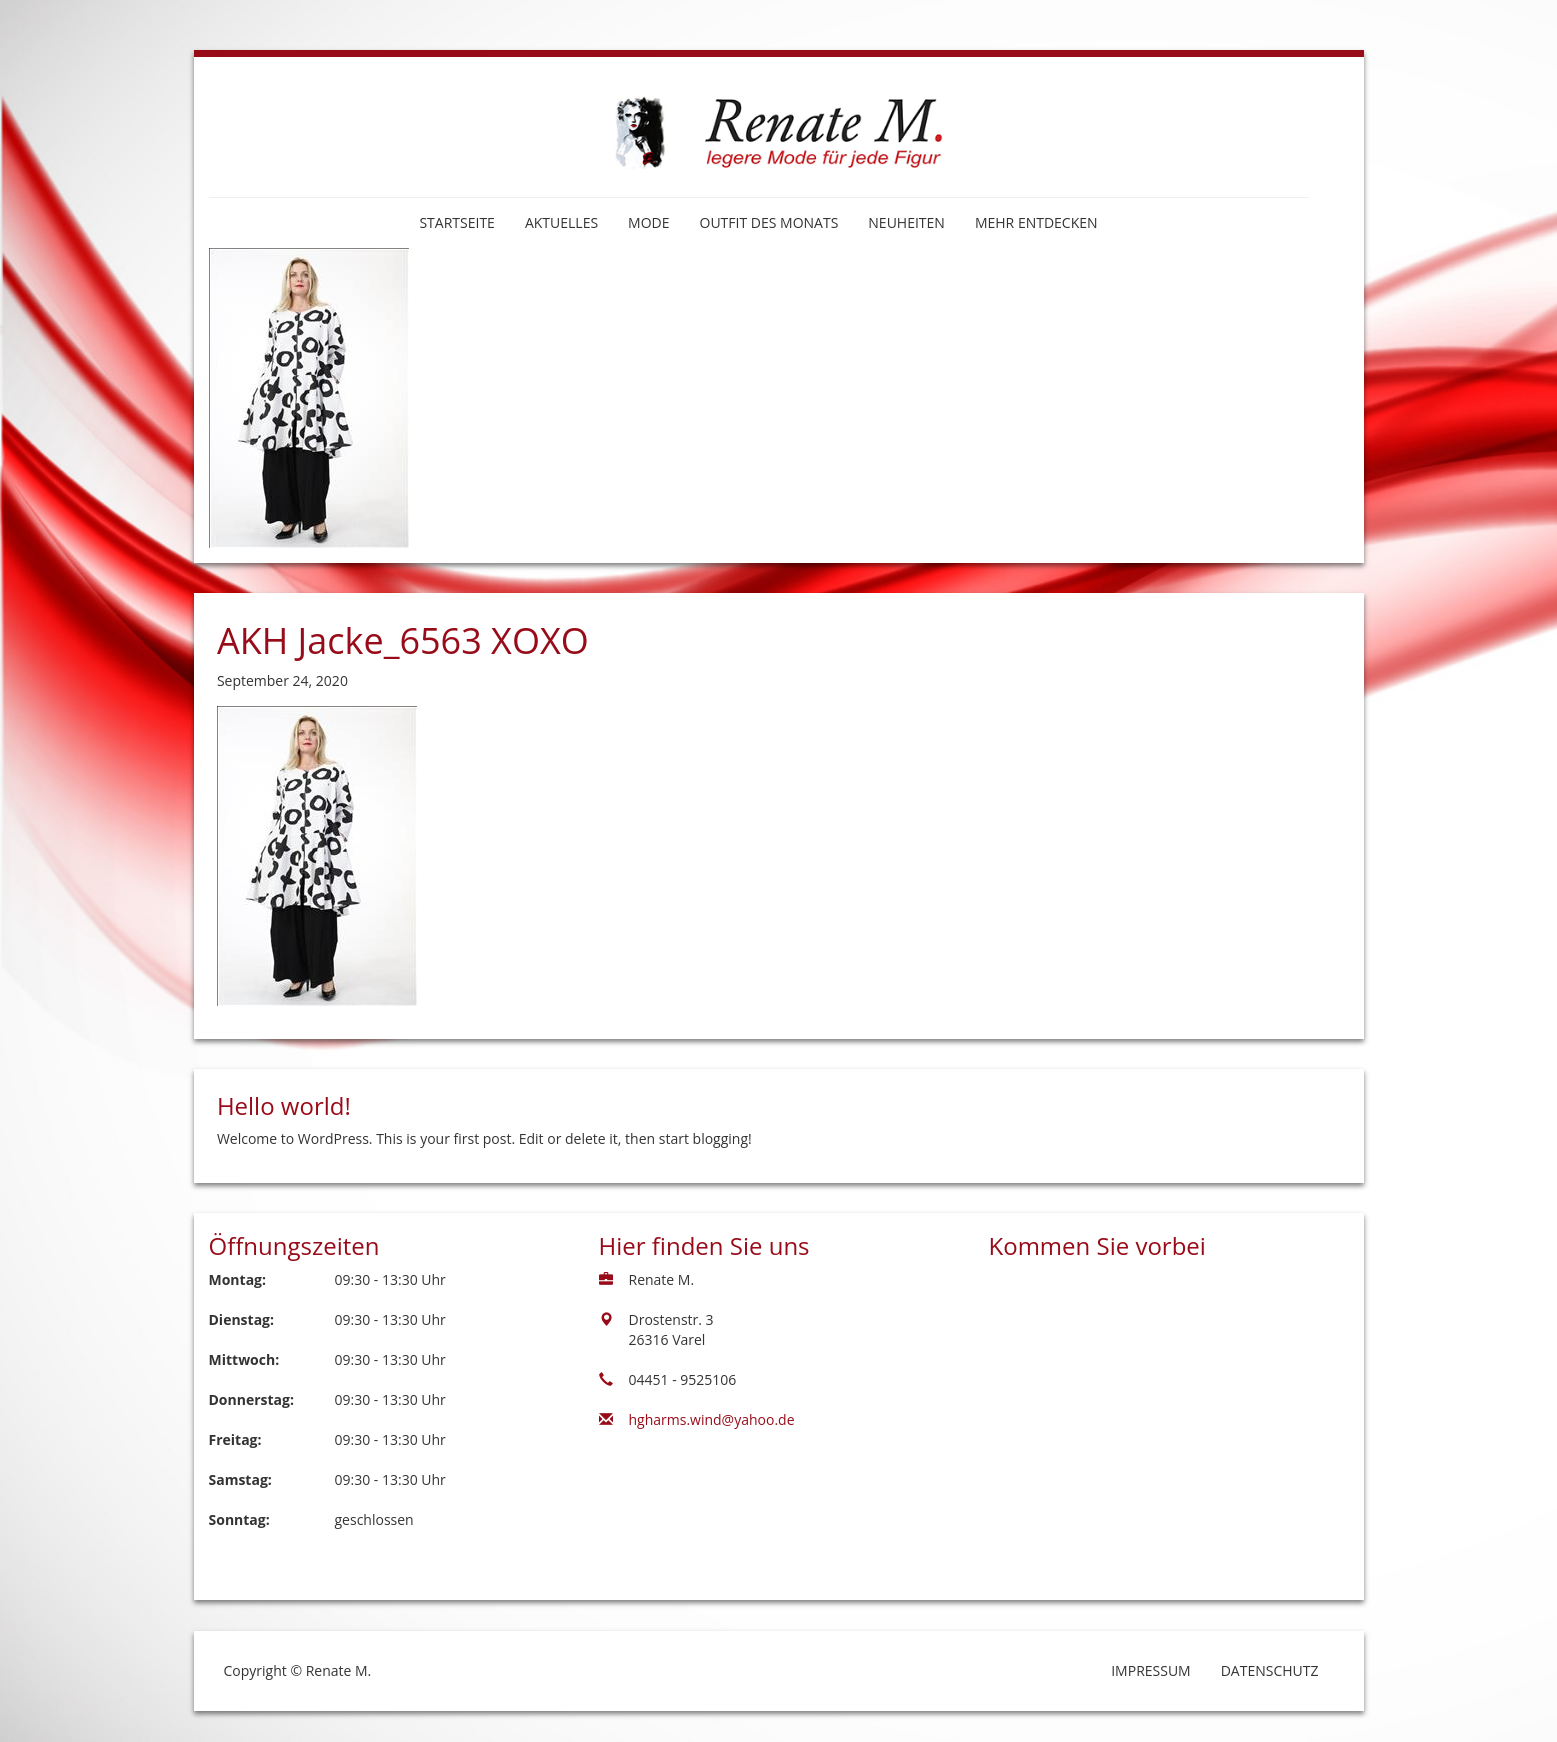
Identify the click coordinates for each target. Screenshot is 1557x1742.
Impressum (1151, 1670)
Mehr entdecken (1036, 222)
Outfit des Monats (769, 222)
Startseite (456, 222)
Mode (648, 222)
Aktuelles (561, 222)
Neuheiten (906, 222)
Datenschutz (1270, 1670)
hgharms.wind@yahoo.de (712, 1419)
